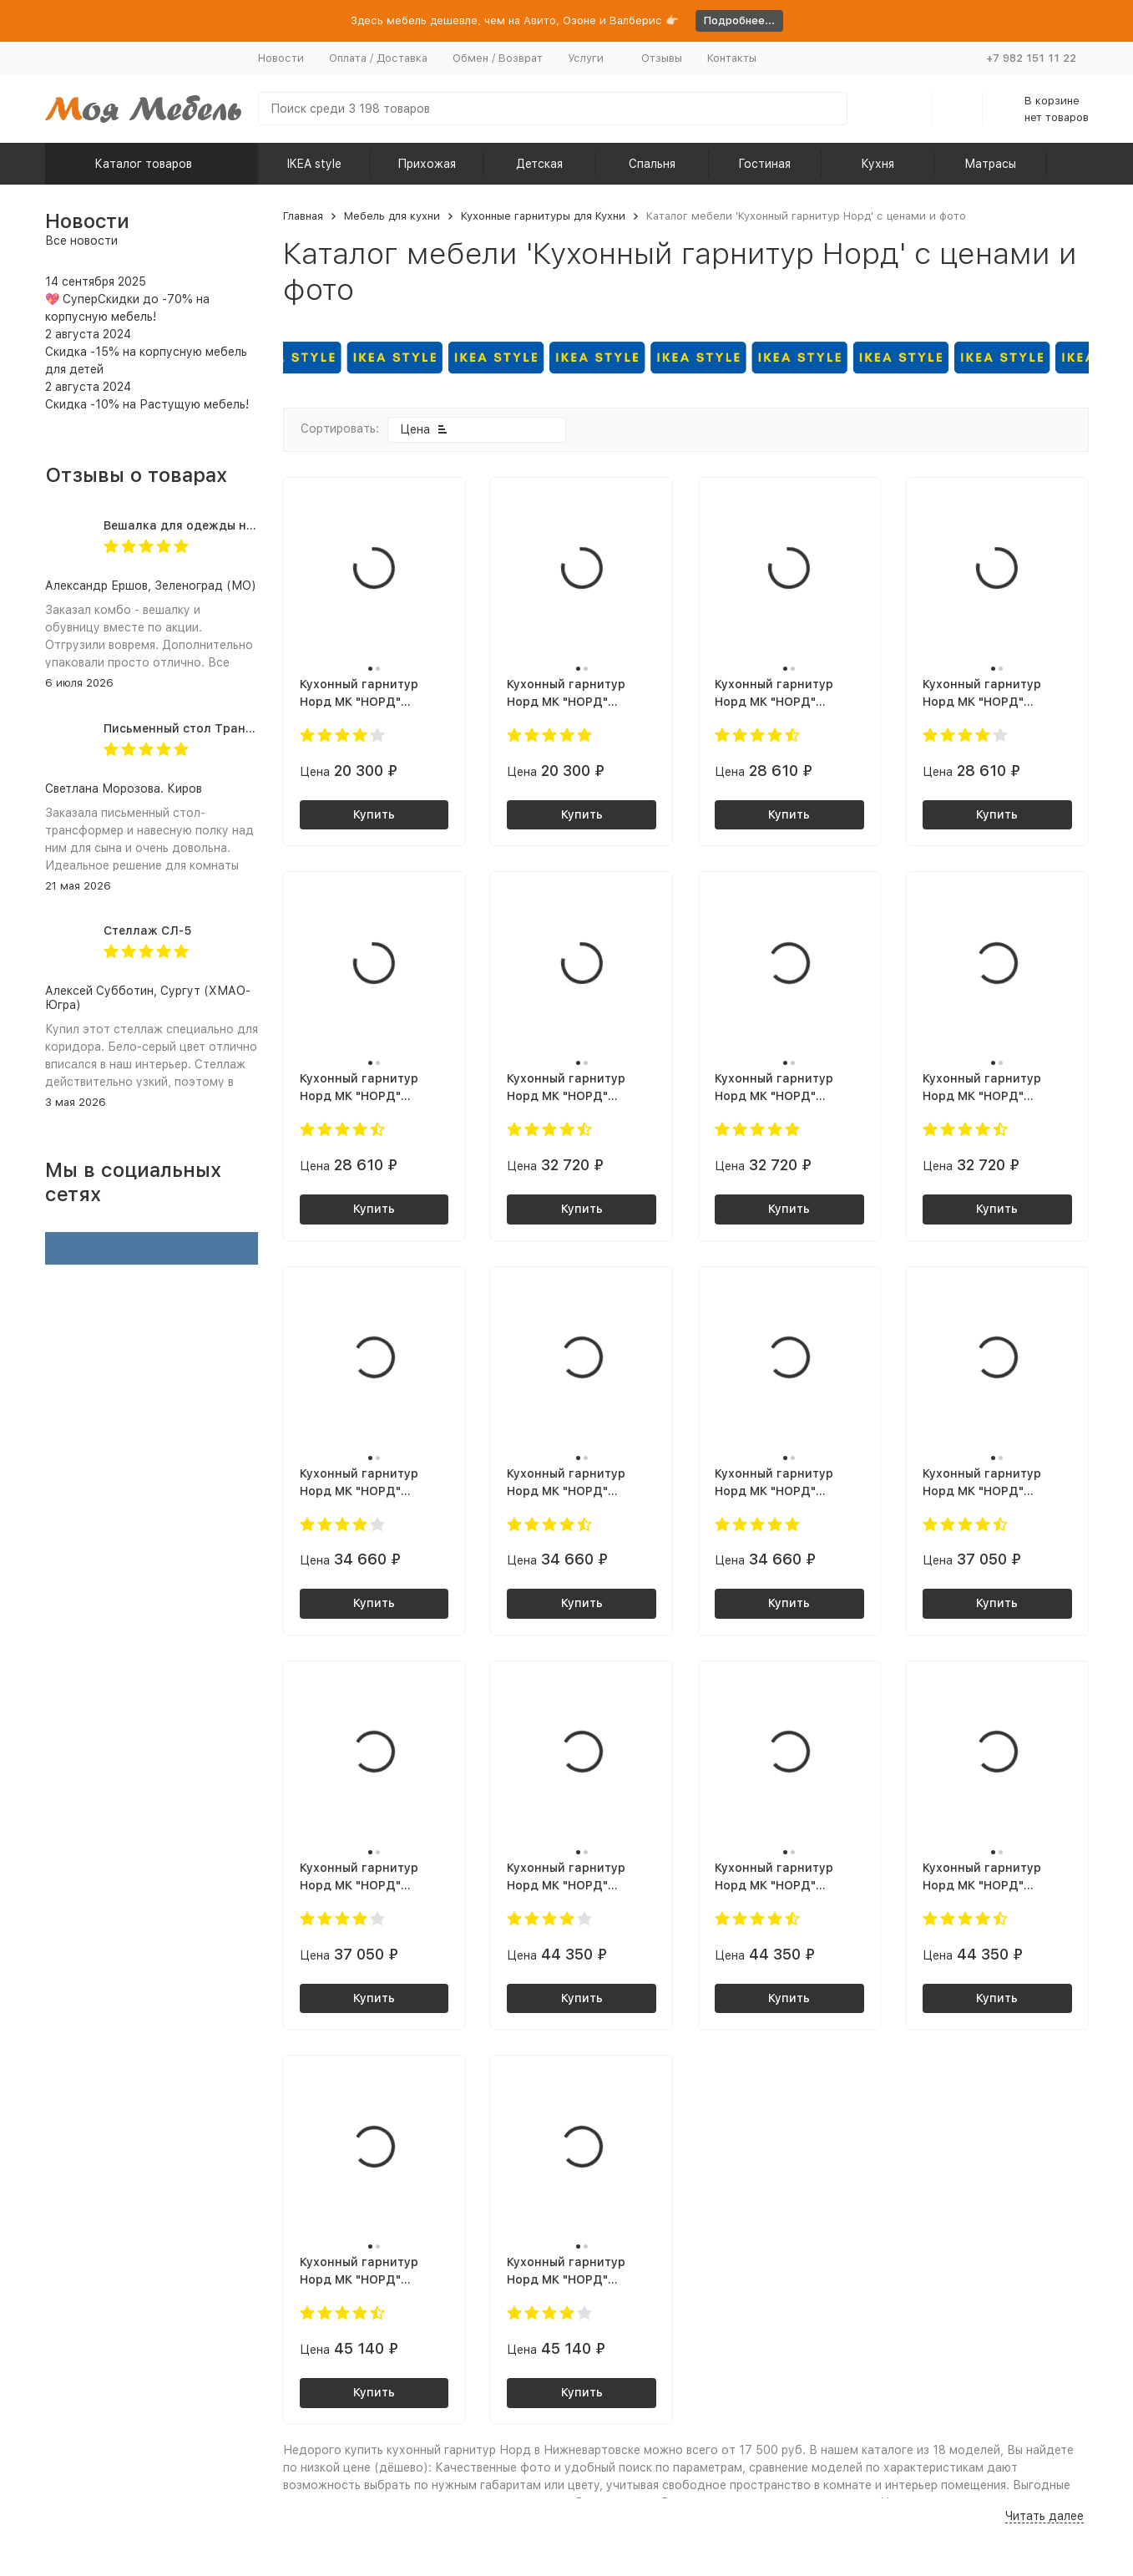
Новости (281, 58)
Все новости (81, 240)
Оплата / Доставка (378, 58)
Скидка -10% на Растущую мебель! (147, 404)
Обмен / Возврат (498, 58)
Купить (374, 814)
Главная (303, 216)
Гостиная (764, 163)
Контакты (731, 58)
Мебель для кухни (392, 216)
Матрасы (990, 163)
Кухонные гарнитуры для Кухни (543, 216)
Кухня (877, 163)
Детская (539, 163)
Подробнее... (739, 20)
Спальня (652, 163)
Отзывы (661, 58)
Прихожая (426, 163)
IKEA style (314, 163)
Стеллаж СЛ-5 (147, 930)
